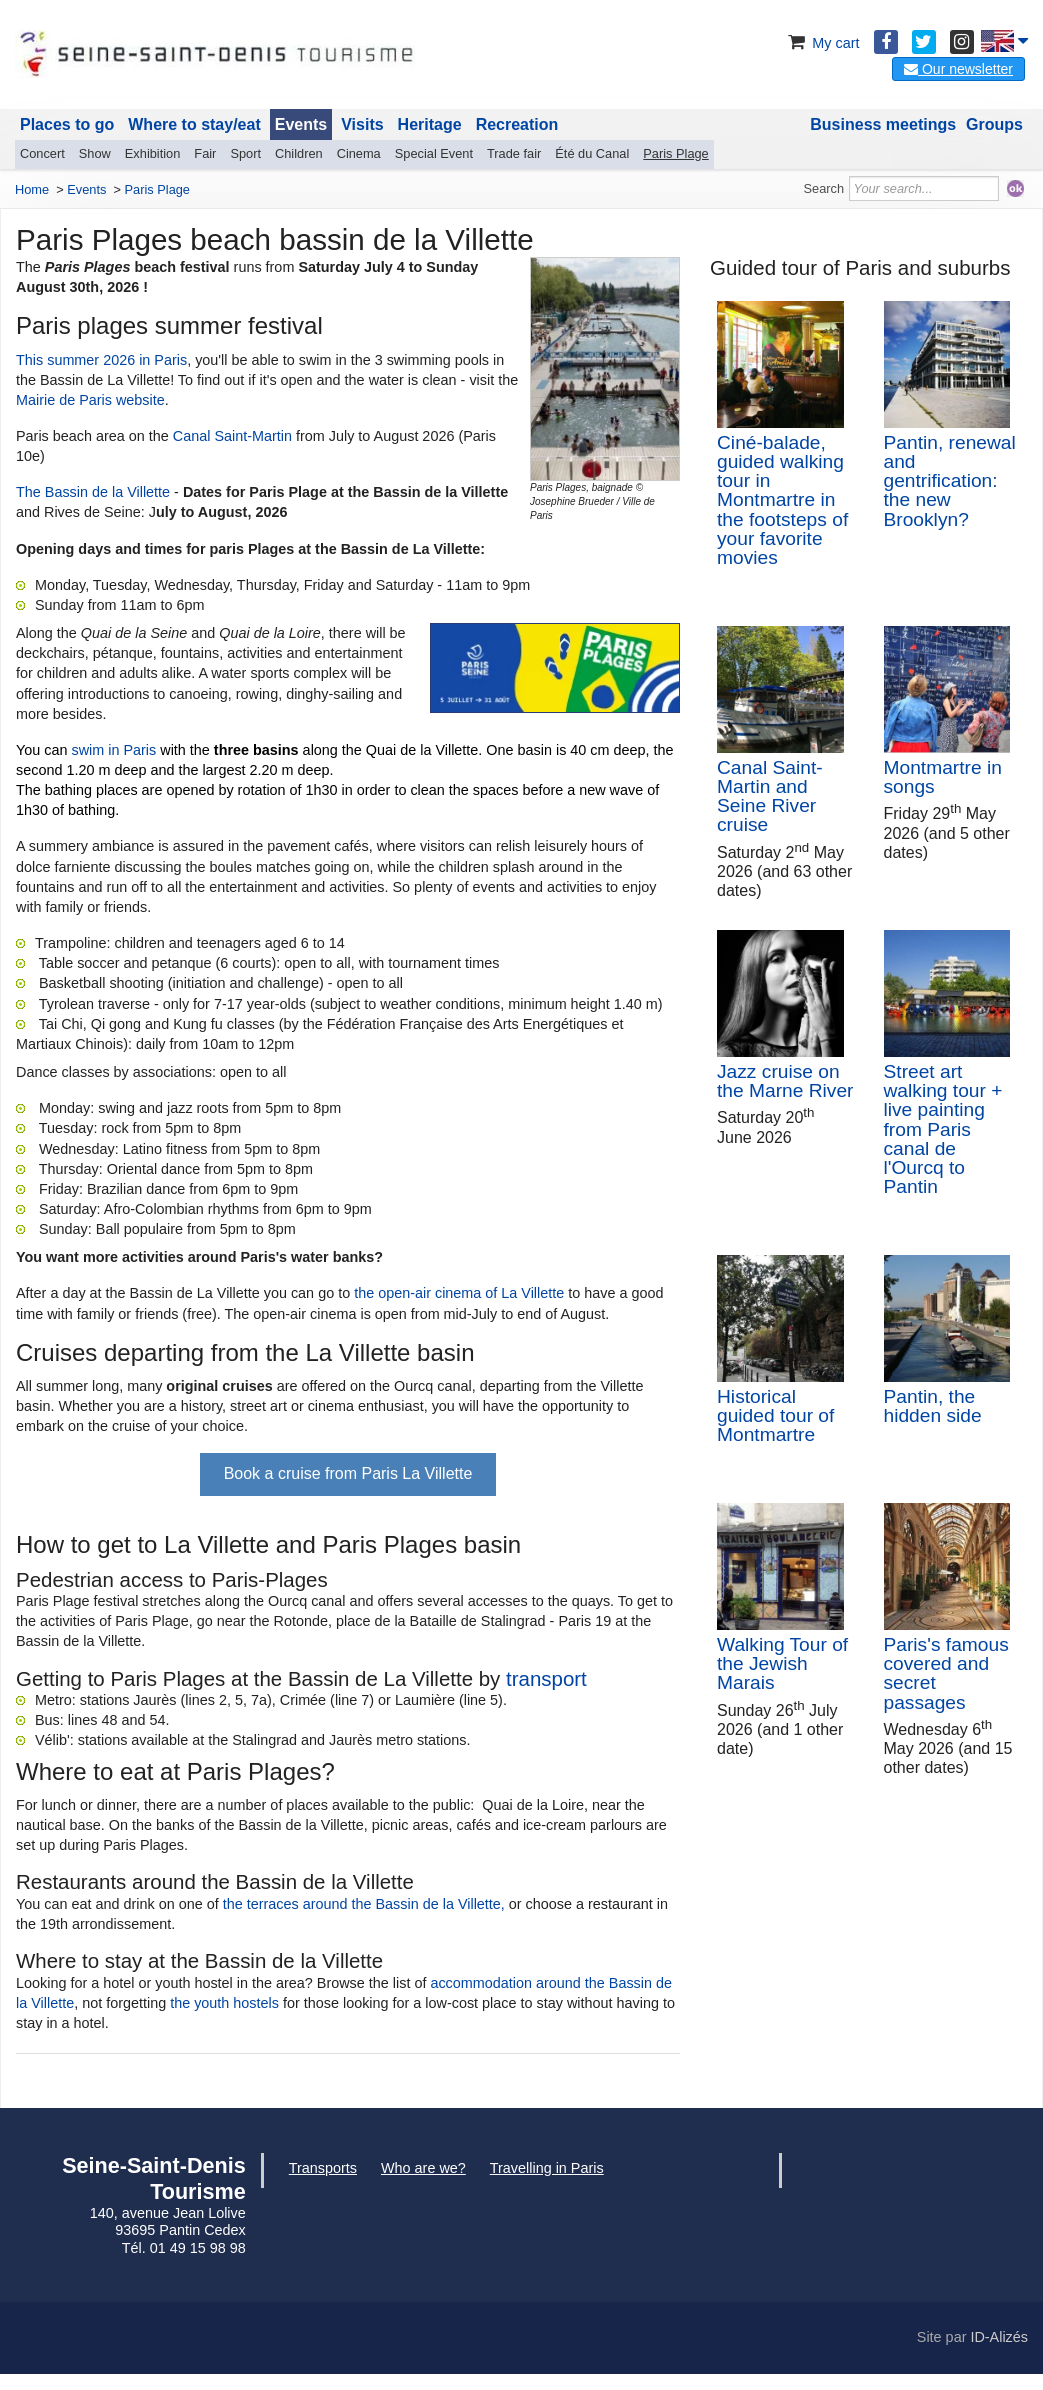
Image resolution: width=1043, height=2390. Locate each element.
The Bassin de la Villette (93, 492)
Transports (323, 2168)
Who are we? (423, 2168)
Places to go (67, 124)
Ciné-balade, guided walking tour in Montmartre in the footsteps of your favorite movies (782, 500)
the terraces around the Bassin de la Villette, (364, 1904)
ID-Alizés (999, 2337)
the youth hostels (224, 2003)
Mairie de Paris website (90, 400)
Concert (42, 153)
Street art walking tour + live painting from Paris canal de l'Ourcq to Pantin (943, 1129)
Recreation (517, 124)
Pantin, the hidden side (933, 1406)
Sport (245, 153)
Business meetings (883, 124)
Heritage (430, 124)
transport (546, 1678)
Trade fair (514, 153)
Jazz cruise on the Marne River (785, 1081)
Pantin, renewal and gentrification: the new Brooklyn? (950, 481)
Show (95, 153)
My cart (821, 43)
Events (301, 124)
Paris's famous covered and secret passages (946, 1673)
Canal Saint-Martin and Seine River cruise (770, 796)
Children (299, 153)
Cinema (359, 153)
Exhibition (153, 153)
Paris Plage (675, 153)
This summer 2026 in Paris (101, 360)
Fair (205, 153)
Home (32, 189)
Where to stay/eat (194, 124)
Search (824, 188)
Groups (994, 124)
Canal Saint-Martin (232, 436)
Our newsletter (958, 69)
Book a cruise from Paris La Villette (348, 1473)
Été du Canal (592, 153)
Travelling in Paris (547, 2168)
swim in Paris (113, 750)
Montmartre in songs (943, 777)
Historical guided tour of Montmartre (775, 1415)
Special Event (434, 153)
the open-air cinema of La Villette (459, 1293)
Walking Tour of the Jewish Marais (782, 1663)
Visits (362, 124)
